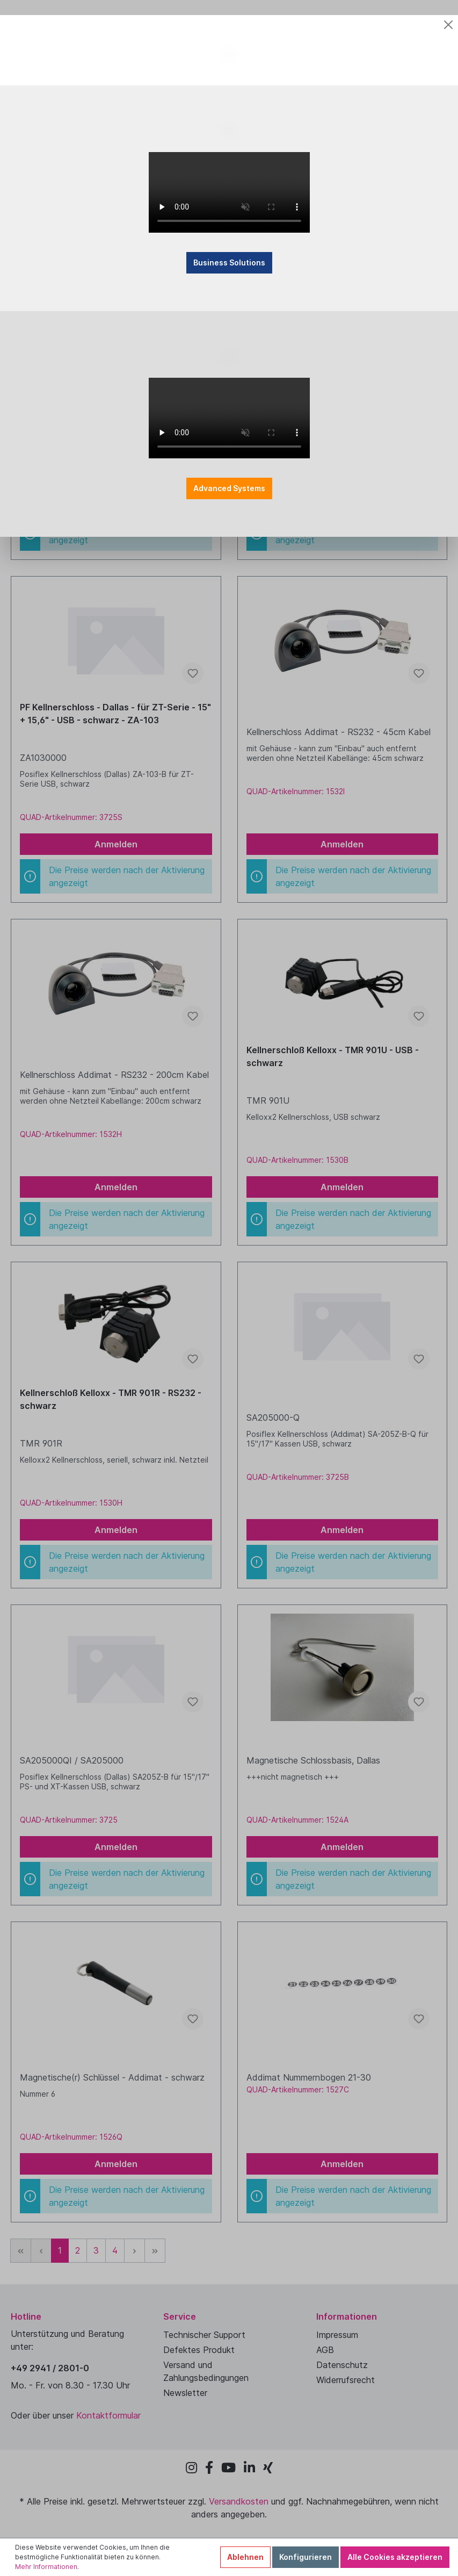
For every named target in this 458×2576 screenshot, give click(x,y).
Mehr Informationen (46, 2567)
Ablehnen (245, 2556)
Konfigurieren (305, 2556)
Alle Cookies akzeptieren (394, 2556)
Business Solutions (229, 342)
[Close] (448, 23)
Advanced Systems (229, 608)
